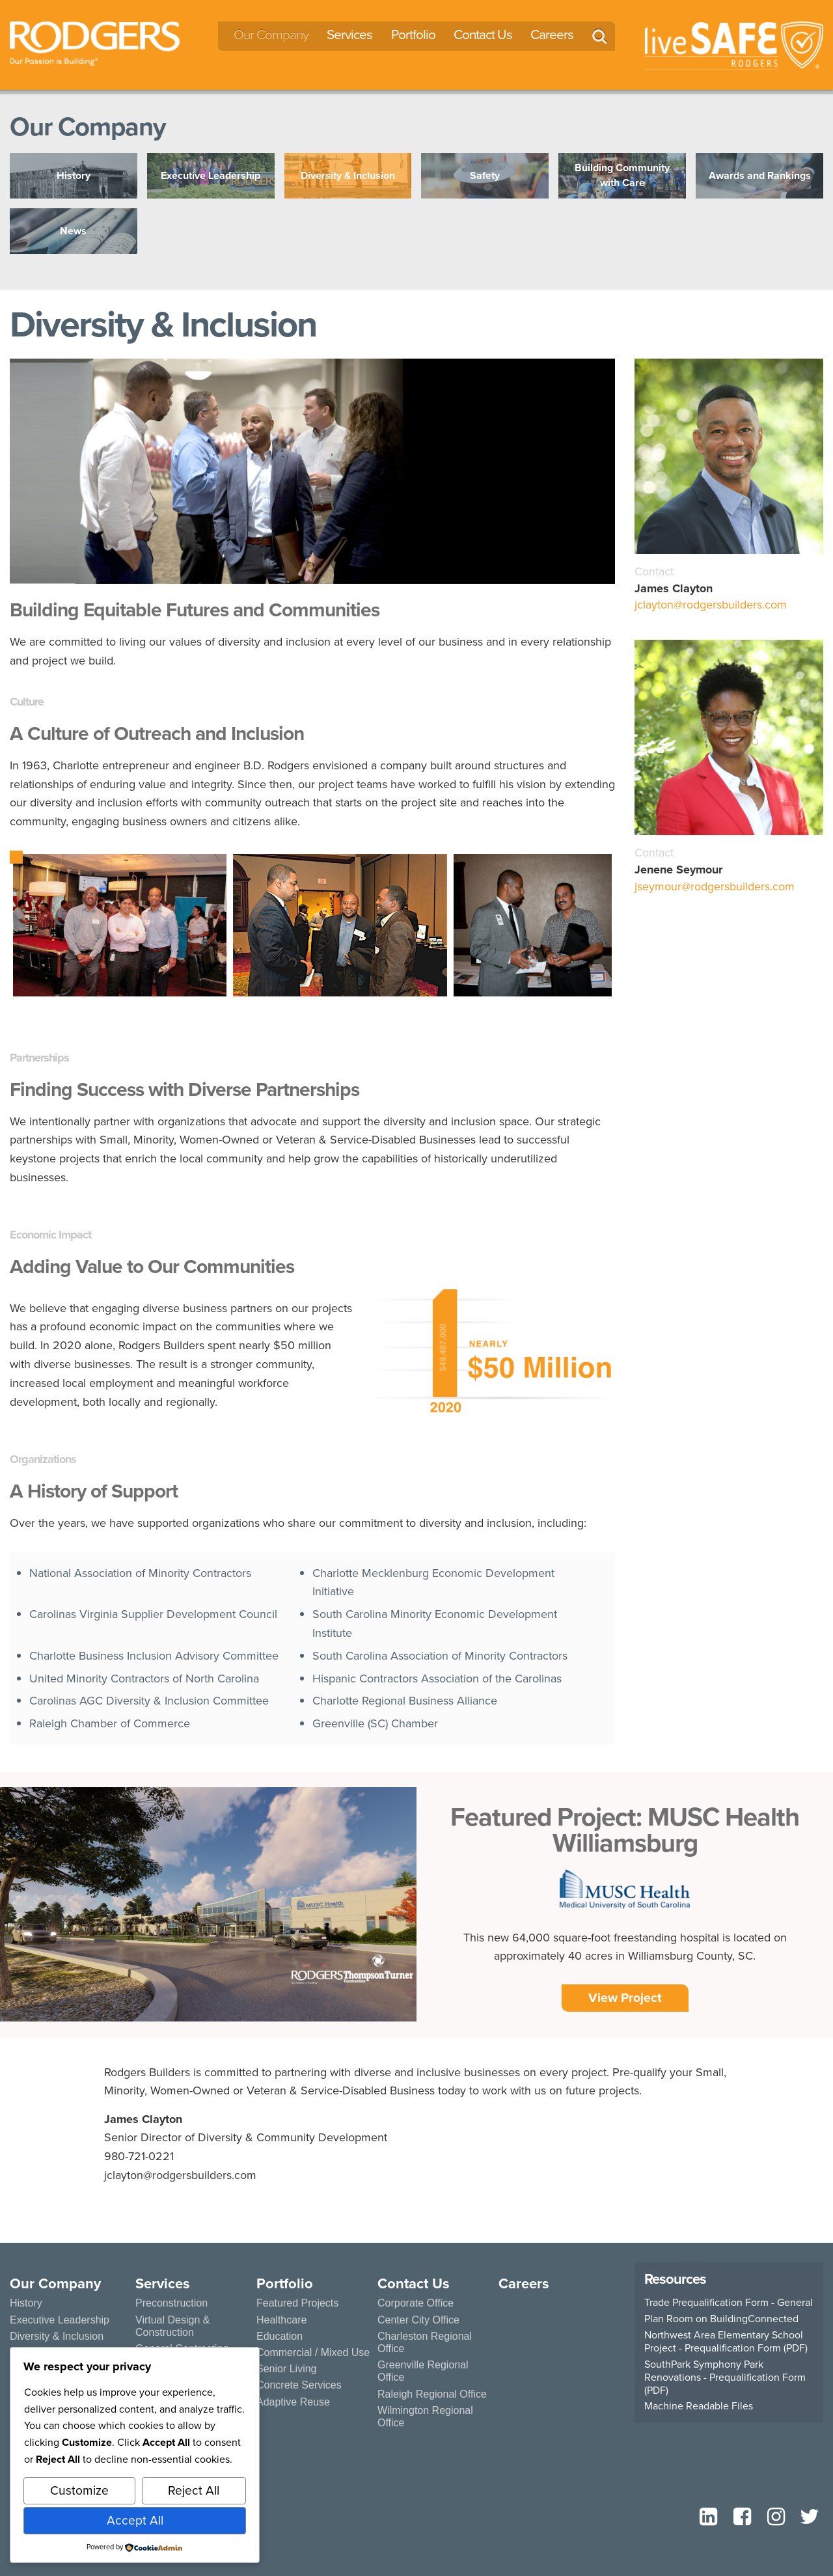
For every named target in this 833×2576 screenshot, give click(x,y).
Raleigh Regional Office (432, 2394)
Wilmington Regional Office (425, 2416)
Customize (79, 2490)
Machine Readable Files (698, 2406)
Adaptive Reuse (293, 2401)
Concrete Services (299, 2385)
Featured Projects (297, 2303)
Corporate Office (415, 2303)
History (26, 2303)
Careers (551, 34)
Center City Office (418, 2319)
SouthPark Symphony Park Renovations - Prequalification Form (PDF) (725, 2377)
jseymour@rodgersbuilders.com (715, 886)
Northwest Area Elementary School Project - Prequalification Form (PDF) (726, 2342)
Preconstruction (171, 2303)
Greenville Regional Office (423, 2371)
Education (279, 2336)
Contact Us (483, 34)
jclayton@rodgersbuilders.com (711, 604)
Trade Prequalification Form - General (728, 2302)
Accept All (135, 2520)
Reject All (193, 2490)
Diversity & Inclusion (56, 2336)
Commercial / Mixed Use (313, 2352)
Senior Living (286, 2368)
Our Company (271, 34)
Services (349, 34)
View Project (625, 1997)
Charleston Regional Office (424, 2342)
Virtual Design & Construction (172, 2326)
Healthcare (281, 2319)
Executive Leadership (59, 2319)
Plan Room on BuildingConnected (721, 2318)
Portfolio (413, 34)
